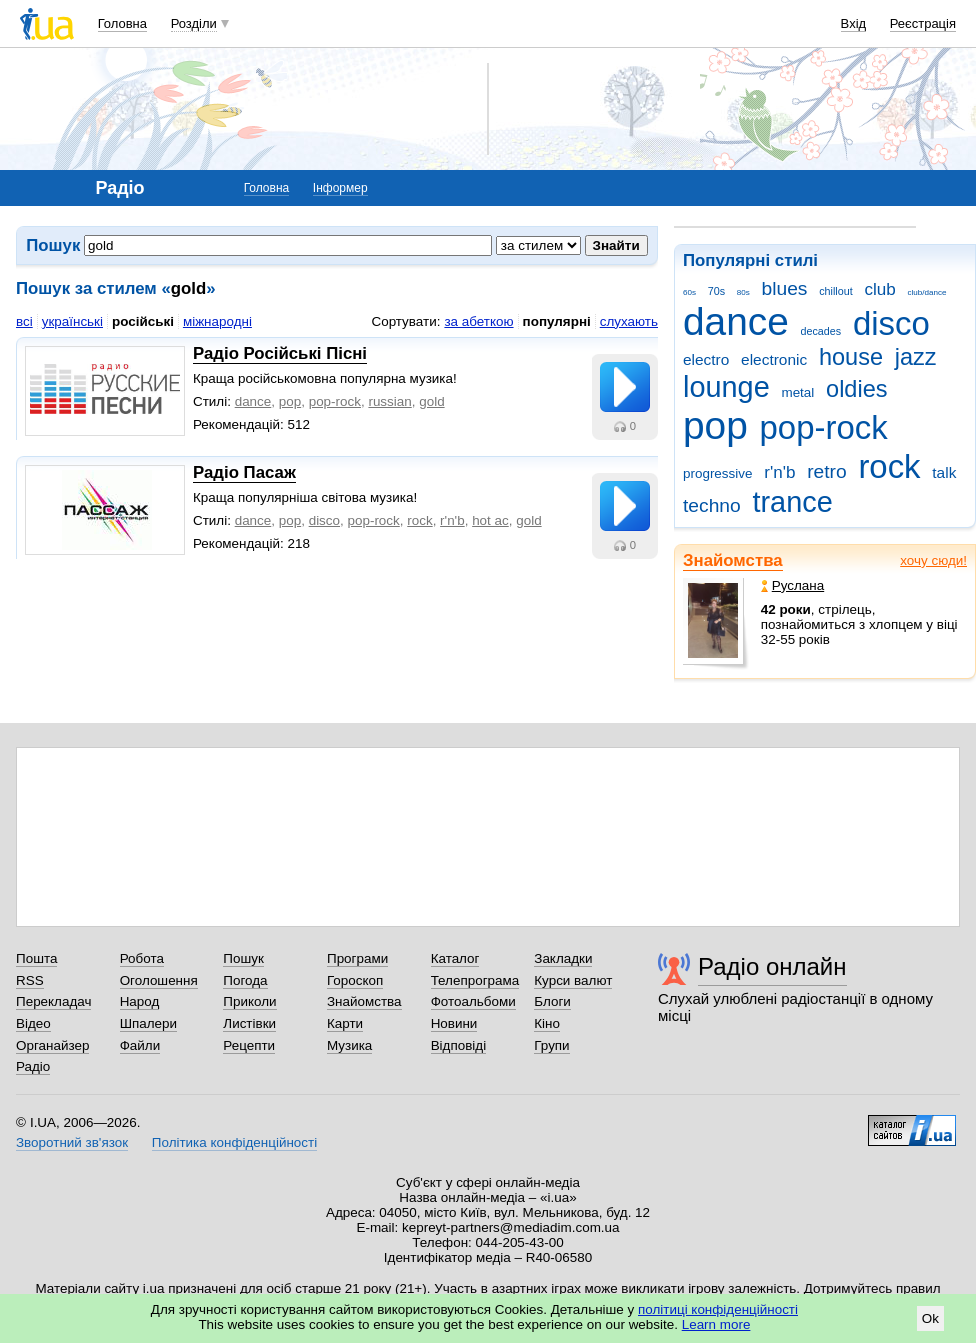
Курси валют (573, 980)
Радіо (33, 1066)
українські (72, 321)
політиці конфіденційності (718, 1309)
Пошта (36, 958)
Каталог (455, 958)
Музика (349, 1045)
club (879, 289)
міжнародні (217, 321)
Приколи (249, 1001)
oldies (856, 389)
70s (716, 291)
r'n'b (779, 472)
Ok (930, 1318)
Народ (140, 1001)
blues (785, 288)
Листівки (249, 1023)
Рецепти (249, 1045)
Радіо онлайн (772, 966)
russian (389, 401)
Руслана (792, 585)
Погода (245, 980)
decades (821, 331)
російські (143, 321)
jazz (916, 357)
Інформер (340, 188)
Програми (357, 958)
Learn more (716, 1324)
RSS (30, 980)
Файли (140, 1045)
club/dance (926, 292)
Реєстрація (923, 23)
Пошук (243, 958)
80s (743, 292)
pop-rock (824, 427)
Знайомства (733, 560)
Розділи (194, 23)
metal (797, 392)
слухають (629, 321)
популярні (557, 321)
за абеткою (478, 321)
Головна (122, 23)
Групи (551, 1045)
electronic (774, 359)
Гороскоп (355, 980)
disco (891, 323)
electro (706, 359)
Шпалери (148, 1023)
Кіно (547, 1023)
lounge (726, 387)
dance (736, 321)
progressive (717, 473)
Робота (142, 958)
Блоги (552, 1001)
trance (792, 502)
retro (827, 471)
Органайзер (52, 1045)
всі (24, 321)
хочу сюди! (933, 560)
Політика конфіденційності (234, 1142)
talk (944, 472)
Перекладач (53, 1001)
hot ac (490, 520)
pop (715, 425)
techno (712, 505)
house (851, 357)
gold (431, 401)
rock (889, 466)
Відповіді (459, 1045)
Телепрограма (475, 980)
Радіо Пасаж (244, 472)
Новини (454, 1023)
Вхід (854, 23)
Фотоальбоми (473, 1001)
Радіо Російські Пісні (280, 353)
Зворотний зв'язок (72, 1142)
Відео (33, 1023)
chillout (835, 291)
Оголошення (159, 980)
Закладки (563, 958)
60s (689, 292)
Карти (345, 1023)
